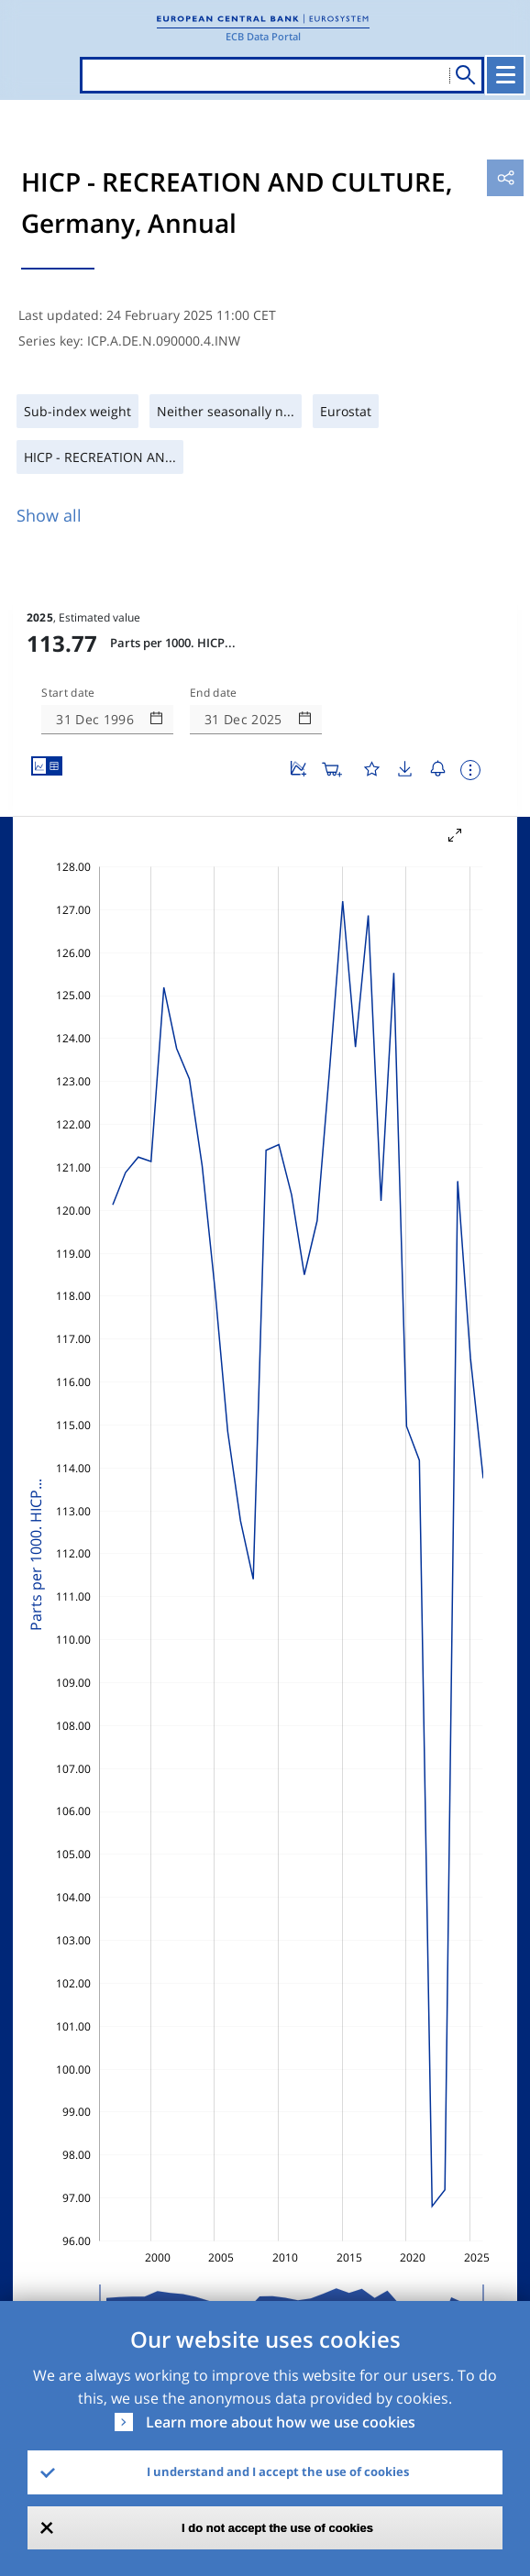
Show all (49, 515)
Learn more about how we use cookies (280, 2422)
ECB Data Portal (263, 36)
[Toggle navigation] (505, 75)
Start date (67, 693)
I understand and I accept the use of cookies (278, 2471)
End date (213, 693)
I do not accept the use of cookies (277, 2528)
